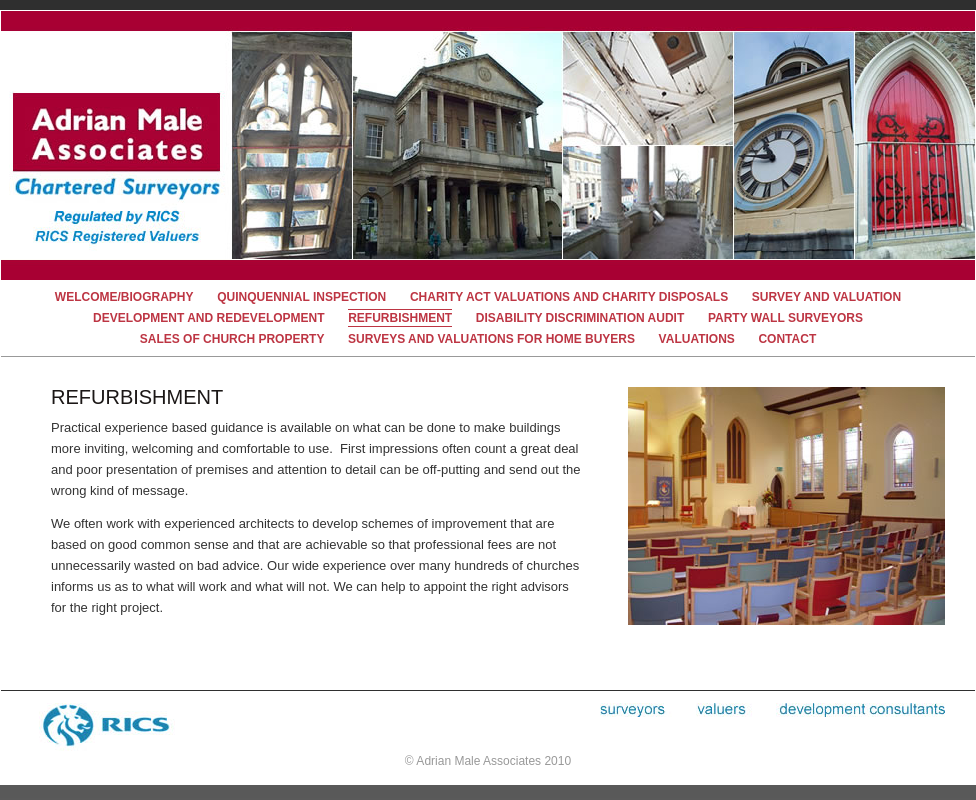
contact (787, 339)
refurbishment (400, 318)
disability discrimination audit (580, 318)
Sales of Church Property (232, 339)
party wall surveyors (785, 318)
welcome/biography (124, 297)
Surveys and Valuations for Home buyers (491, 339)
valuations (697, 339)
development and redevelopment (209, 318)
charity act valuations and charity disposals (569, 297)
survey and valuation (826, 297)
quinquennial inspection (301, 297)
